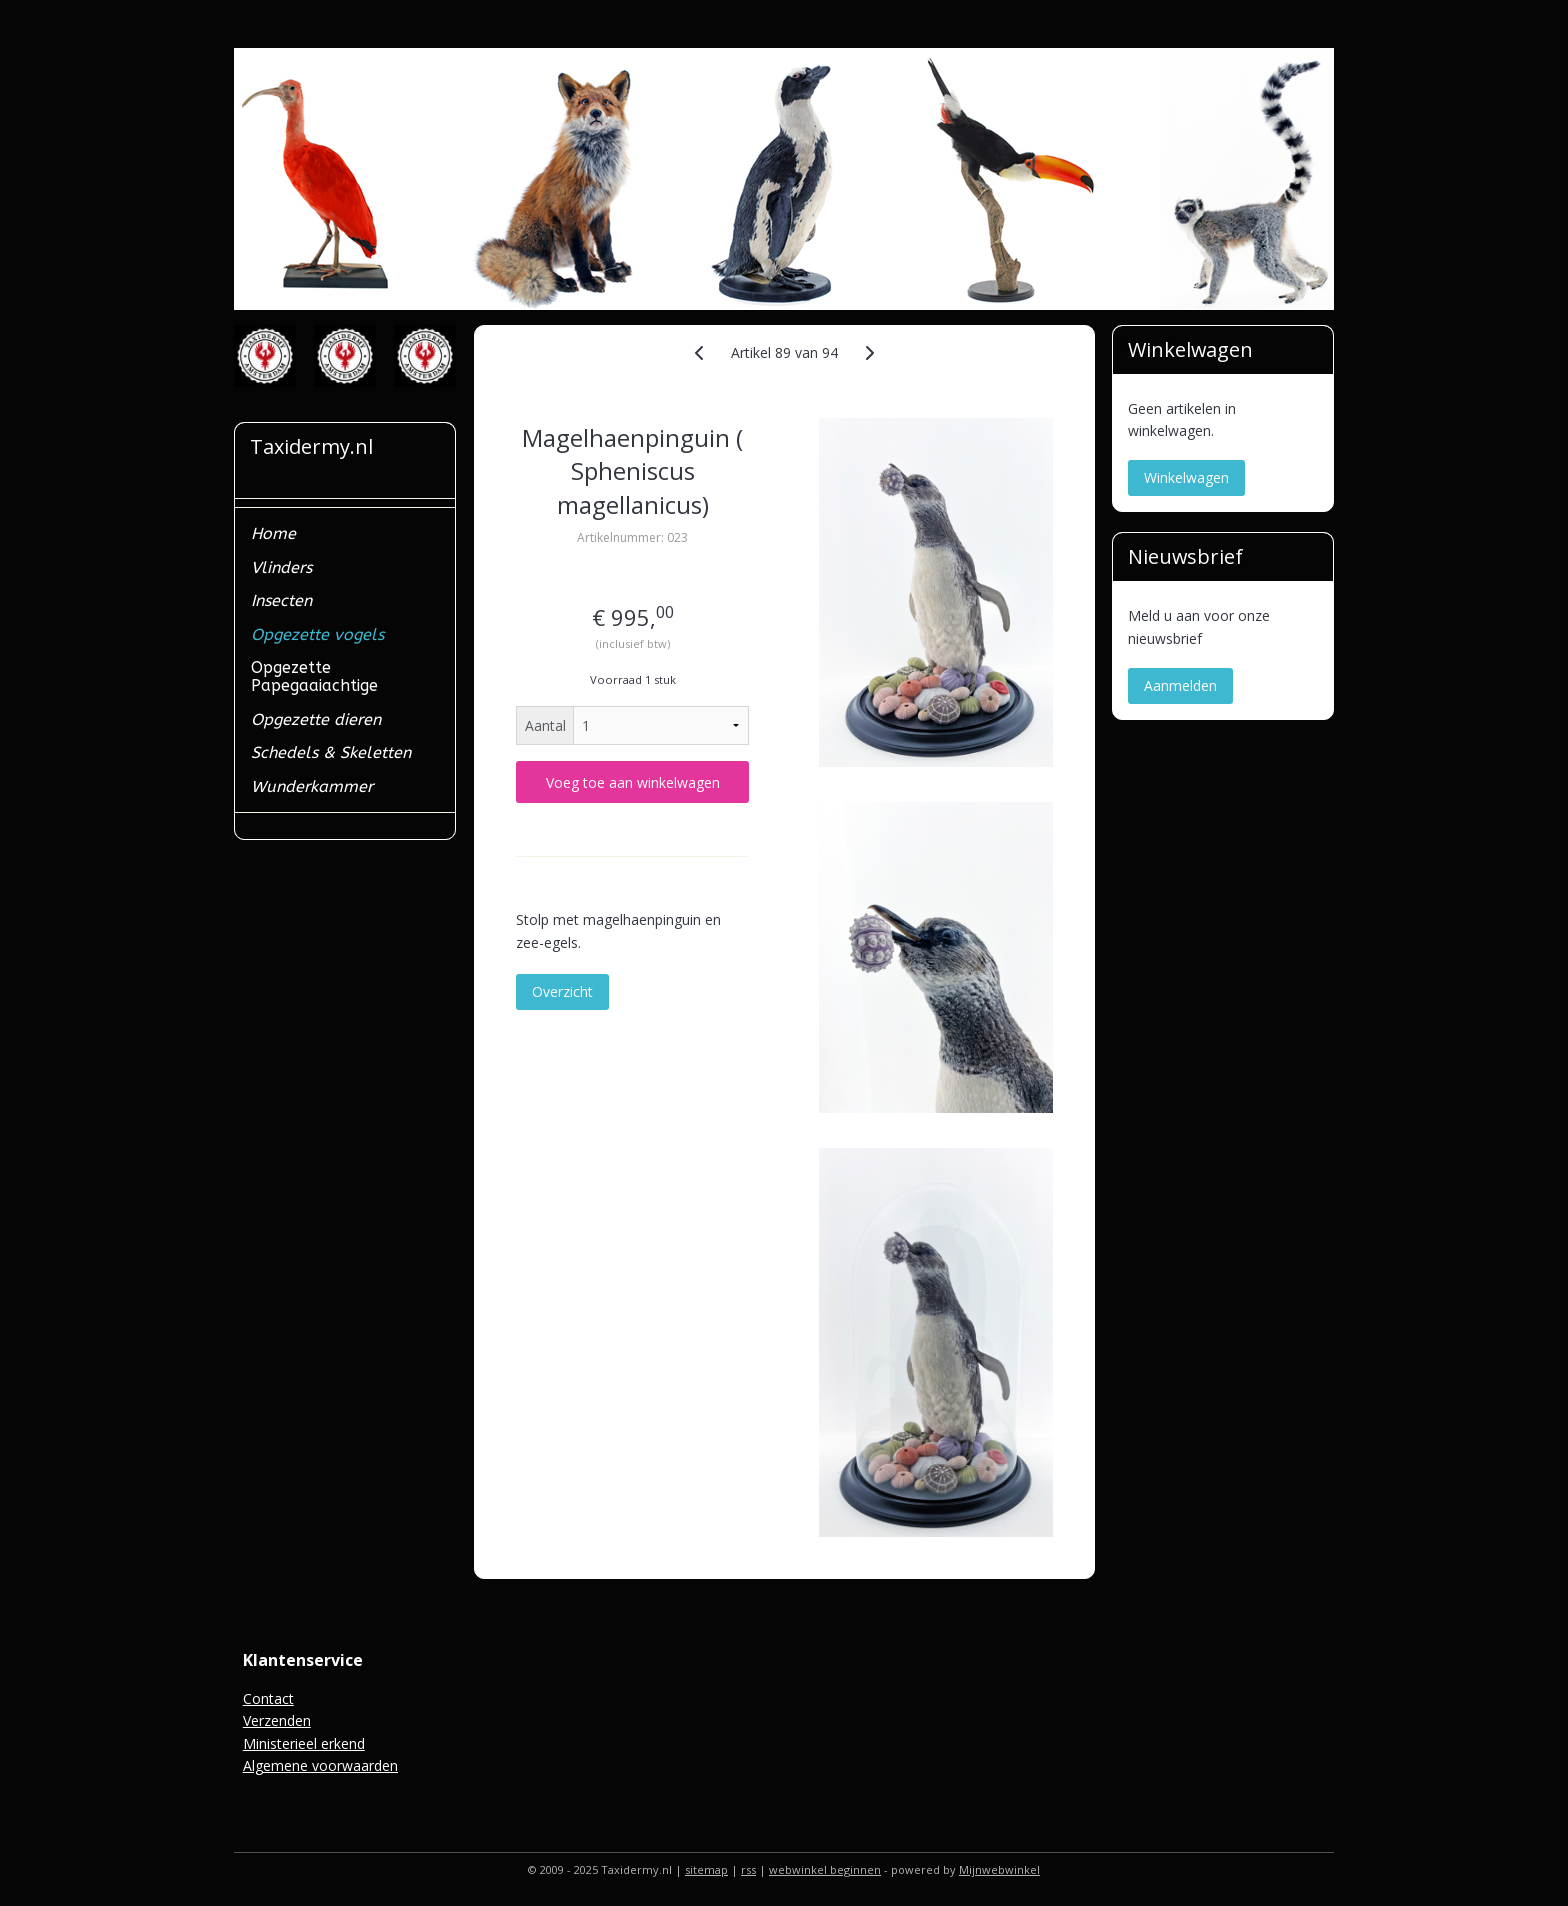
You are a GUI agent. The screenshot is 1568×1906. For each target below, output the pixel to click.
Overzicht (562, 991)
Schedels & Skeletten (331, 752)
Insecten (281, 600)
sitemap (706, 1869)
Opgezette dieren (316, 719)
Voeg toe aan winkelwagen (632, 782)
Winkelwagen (1186, 477)
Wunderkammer (312, 786)
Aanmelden (1180, 685)
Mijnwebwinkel (999, 1869)
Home (273, 533)
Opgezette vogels (317, 634)
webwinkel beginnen (825, 1869)
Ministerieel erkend (304, 1743)
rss (748, 1869)
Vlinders (281, 567)
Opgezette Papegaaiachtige (314, 676)
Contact (268, 1698)
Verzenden (277, 1720)
